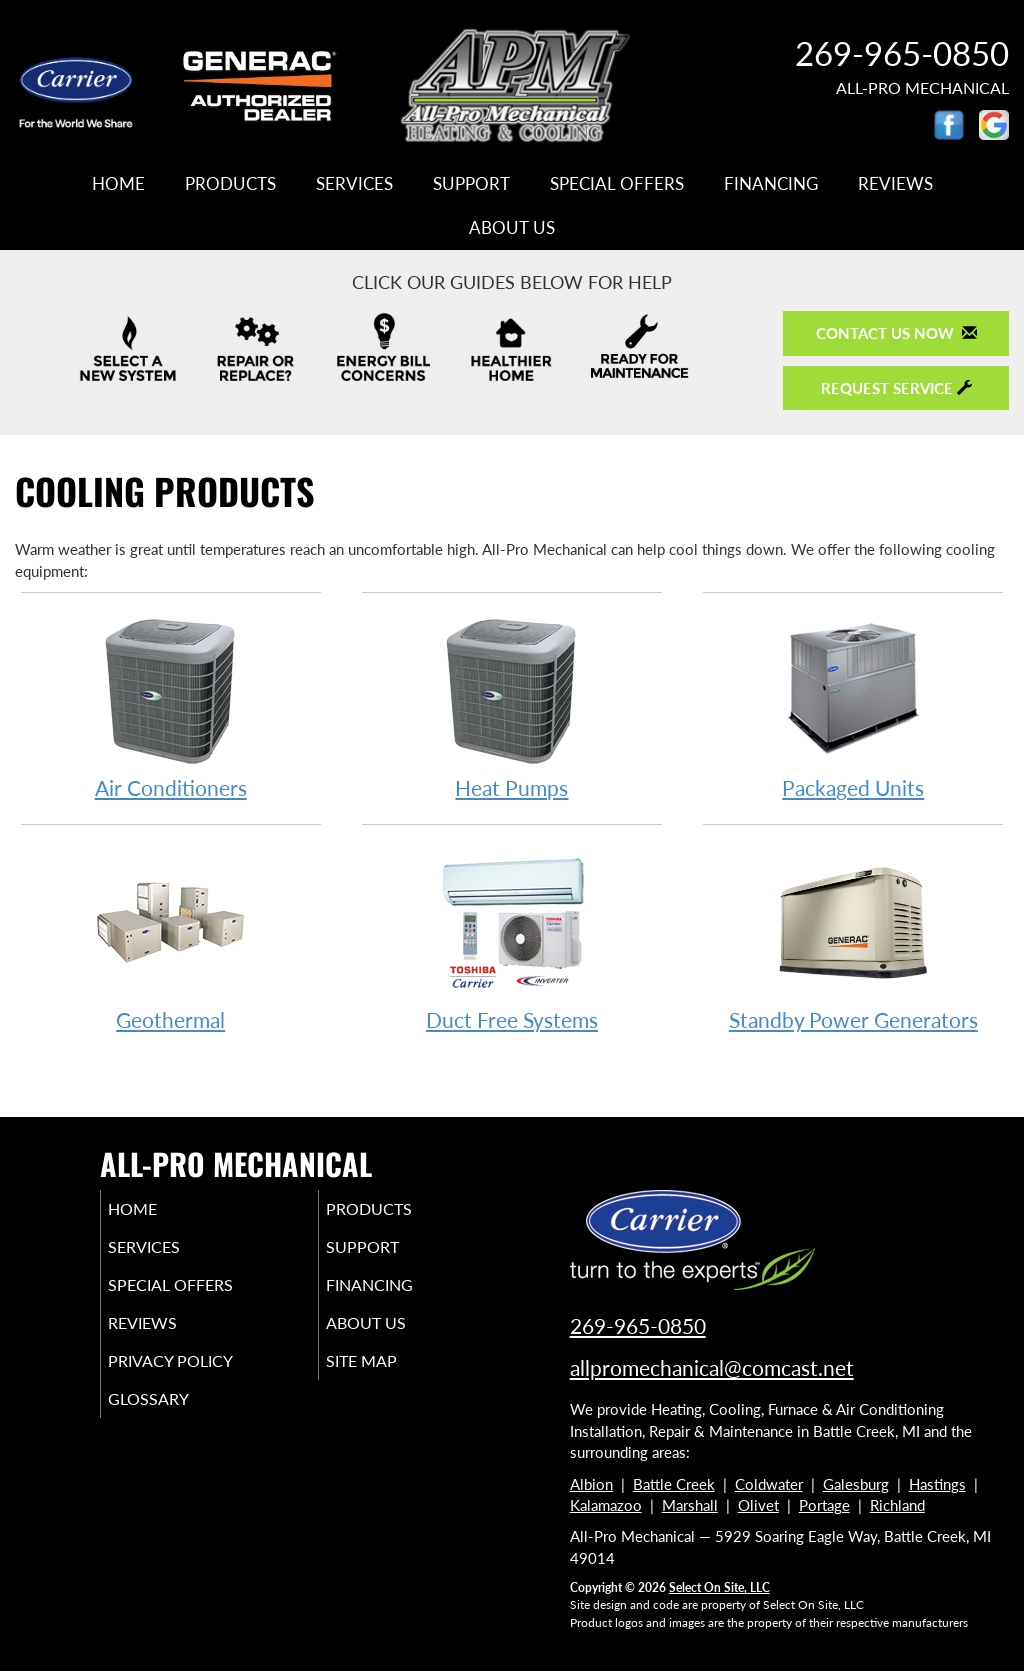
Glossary (175, 1421)
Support (471, 184)
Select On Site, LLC (719, 1587)
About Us (512, 228)
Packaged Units (853, 706)
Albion (591, 1484)
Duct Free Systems (512, 938)
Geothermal (171, 938)
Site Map (389, 1379)
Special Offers (617, 184)
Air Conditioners (171, 706)
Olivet (758, 1505)
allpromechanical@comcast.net (712, 1367)
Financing (771, 184)
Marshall (690, 1505)
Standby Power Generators (853, 938)
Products (230, 184)
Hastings (937, 1484)
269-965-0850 (638, 1325)
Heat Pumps (512, 706)
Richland (897, 1505)
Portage (824, 1505)
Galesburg (856, 1484)
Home (118, 184)
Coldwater (769, 1484)
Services (354, 184)
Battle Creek (674, 1484)
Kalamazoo (606, 1505)
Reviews (895, 184)
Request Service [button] (896, 388)
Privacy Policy (200, 1379)
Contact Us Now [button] (896, 333)
